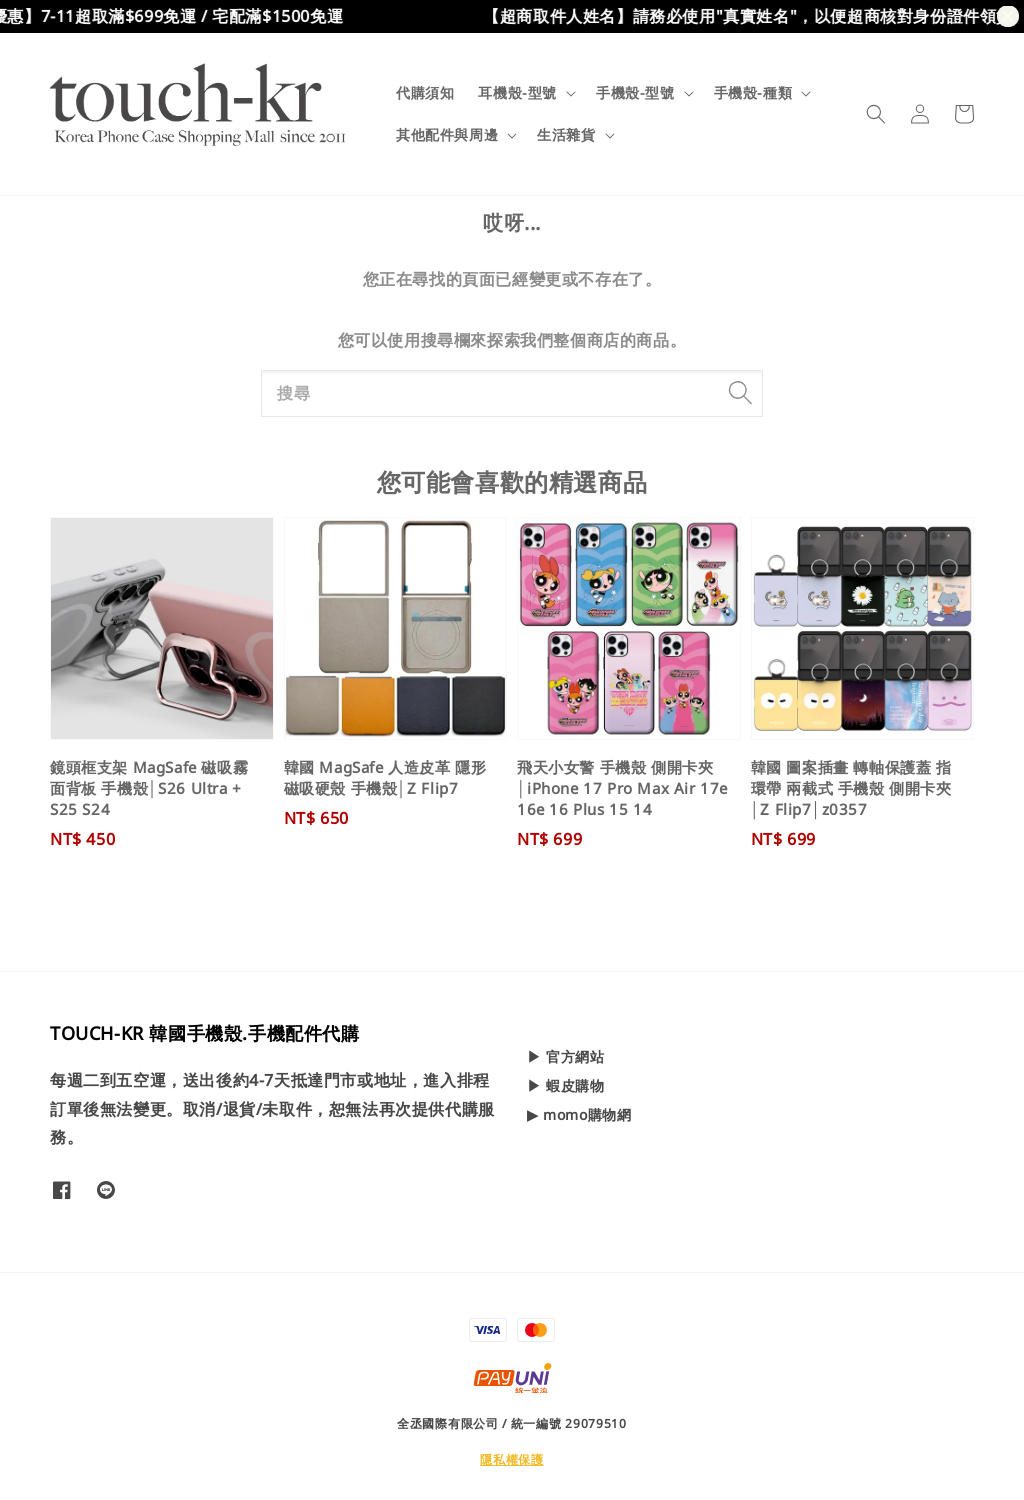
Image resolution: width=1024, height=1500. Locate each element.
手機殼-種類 (753, 93)
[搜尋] (740, 393)
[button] (876, 114)
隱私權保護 (512, 1459)
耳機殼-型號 (517, 93)
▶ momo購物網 (579, 1114)
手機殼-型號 (635, 93)
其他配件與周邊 (447, 135)
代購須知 (425, 92)
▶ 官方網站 (566, 1057)
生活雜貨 (566, 135)
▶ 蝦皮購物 (566, 1085)
